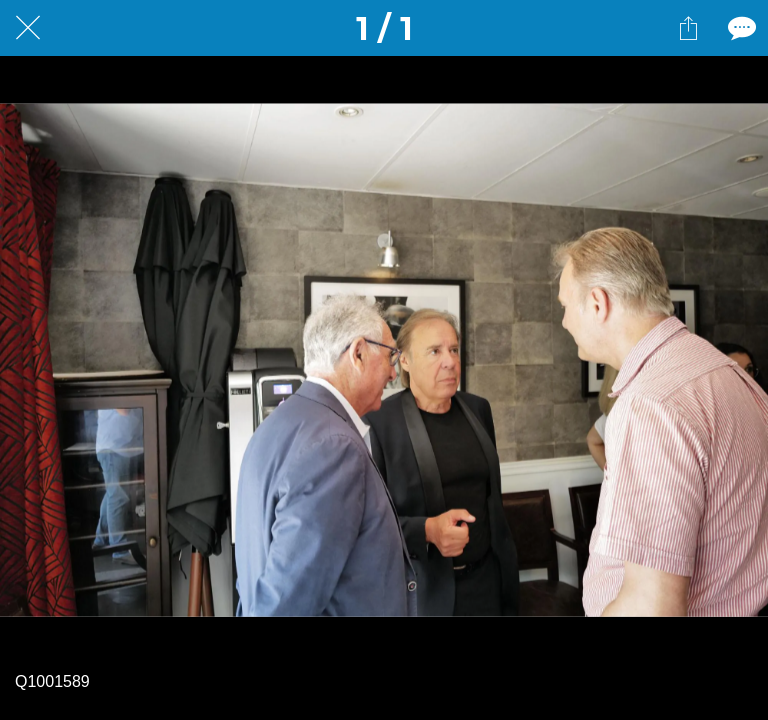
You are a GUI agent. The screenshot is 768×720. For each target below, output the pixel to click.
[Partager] (688, 28)
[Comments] (740, 28)
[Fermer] (28, 28)
